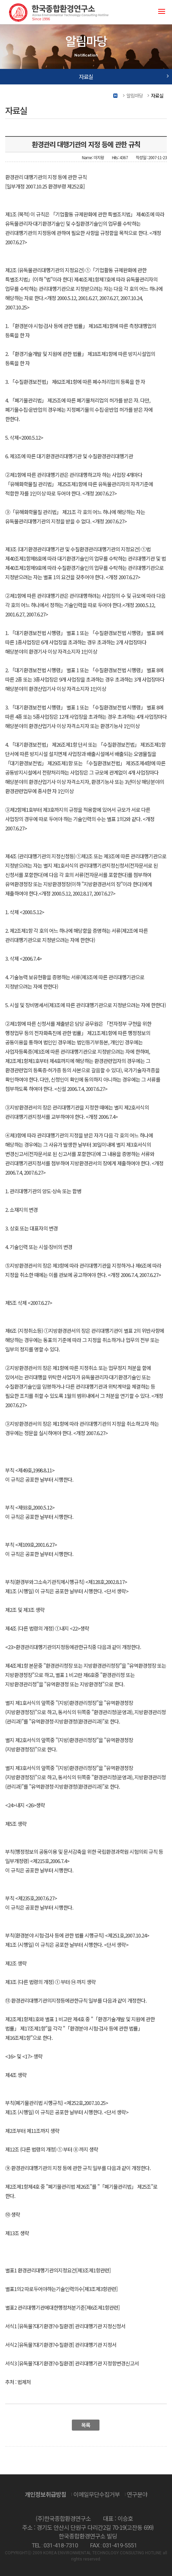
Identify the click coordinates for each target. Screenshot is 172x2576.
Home (115, 95)
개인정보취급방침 (45, 2494)
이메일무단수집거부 (96, 2494)
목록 (85, 2425)
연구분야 (137, 2494)
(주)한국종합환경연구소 (58, 12)
